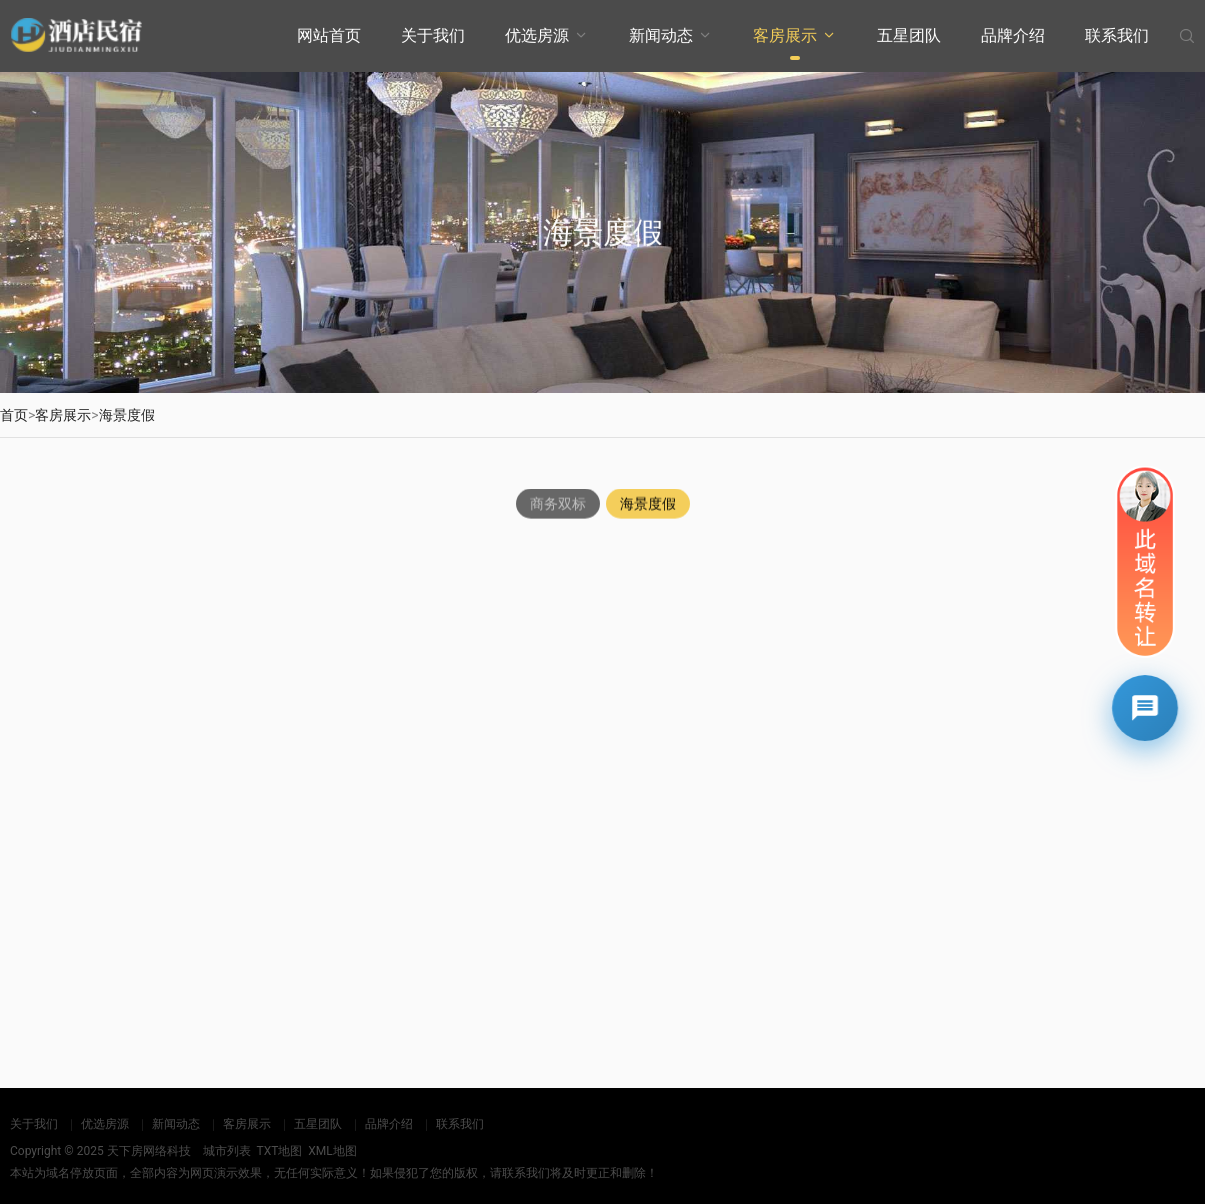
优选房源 (537, 35)
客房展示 (785, 35)
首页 (14, 415)
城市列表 (227, 1151)
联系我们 (1117, 35)
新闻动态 (661, 35)
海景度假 (127, 415)
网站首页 (329, 35)
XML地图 (332, 1151)
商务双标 (558, 505)
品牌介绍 (1013, 35)
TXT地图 (279, 1151)
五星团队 (909, 35)
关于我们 (433, 35)
